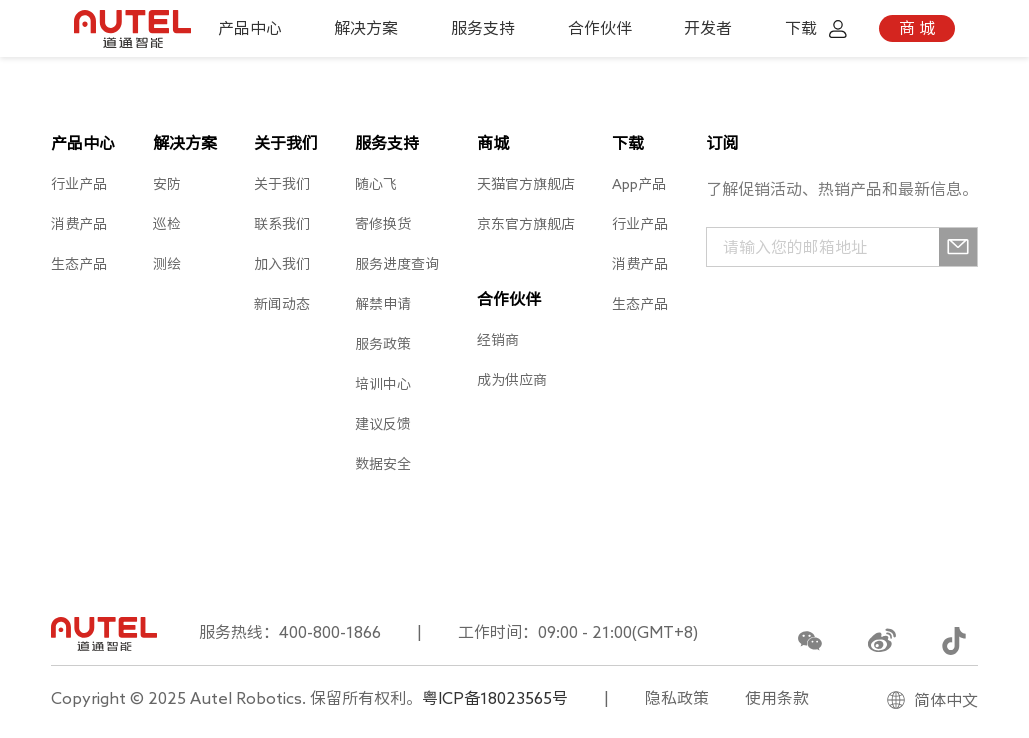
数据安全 (383, 464)
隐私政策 (677, 698)
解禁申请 (383, 304)
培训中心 (383, 384)
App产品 (639, 184)
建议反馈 (383, 424)
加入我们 (282, 264)
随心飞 (376, 184)
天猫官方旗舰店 (526, 184)
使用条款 (777, 698)
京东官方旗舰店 (526, 224)
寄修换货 (383, 224)
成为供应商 (512, 380)
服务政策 (383, 344)
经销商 (498, 340)
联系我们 (282, 224)
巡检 (167, 224)
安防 (167, 184)
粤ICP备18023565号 (495, 698)
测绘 (167, 264)
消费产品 (79, 224)
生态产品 (79, 264)
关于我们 (282, 184)
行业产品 (79, 184)
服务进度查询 (397, 264)
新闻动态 (282, 304)
